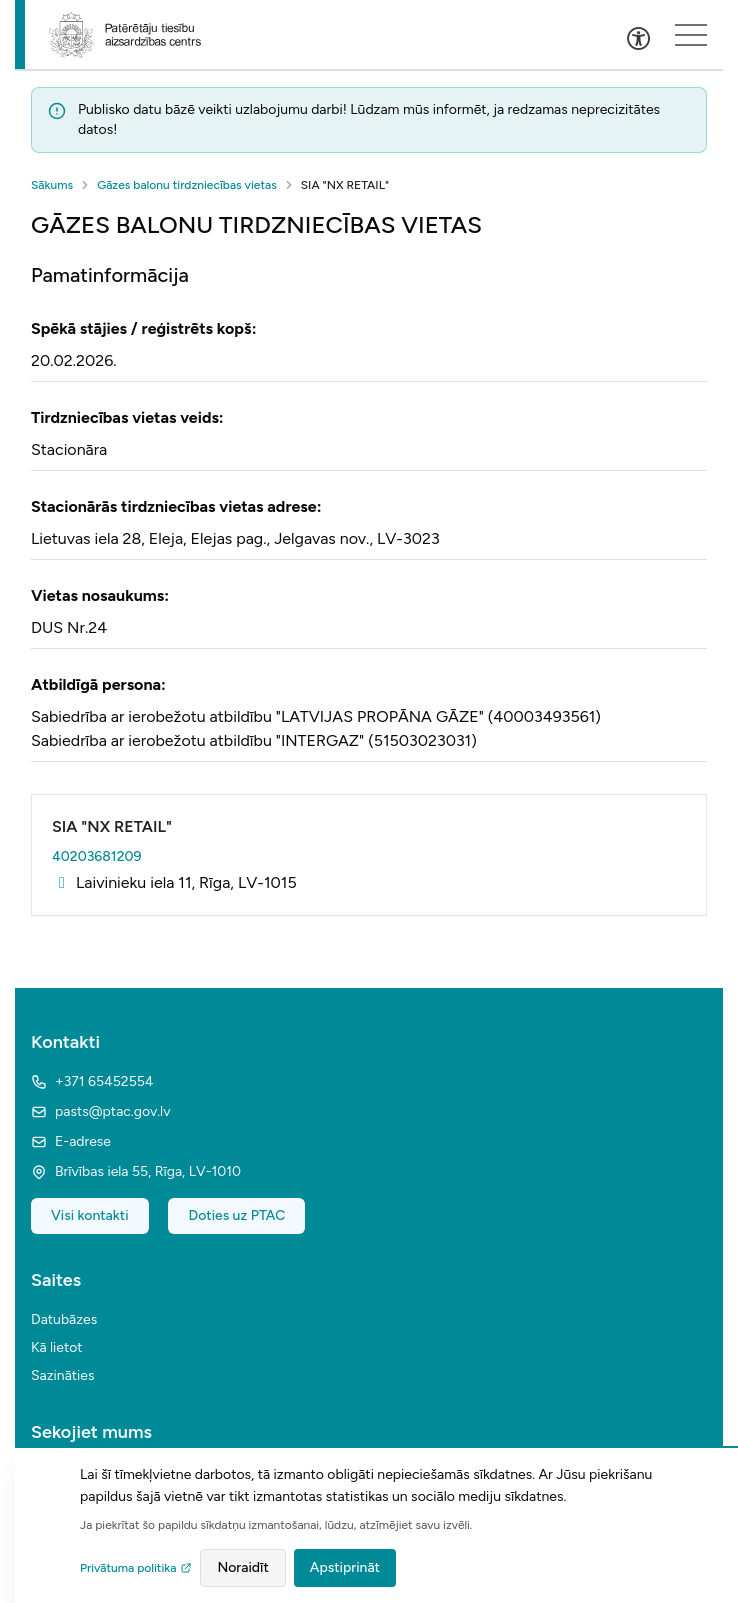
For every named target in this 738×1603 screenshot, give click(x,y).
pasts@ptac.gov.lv (100, 1111)
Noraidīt (242, 1567)
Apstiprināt (345, 1567)
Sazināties (63, 1375)
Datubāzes (64, 1319)
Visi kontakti (90, 1215)
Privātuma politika (136, 1568)
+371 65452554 (92, 1081)
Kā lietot (57, 1347)
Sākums (52, 185)
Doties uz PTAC (236, 1215)
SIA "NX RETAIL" (112, 826)
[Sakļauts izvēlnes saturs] (691, 35)
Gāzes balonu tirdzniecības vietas (187, 185)
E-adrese (71, 1141)
